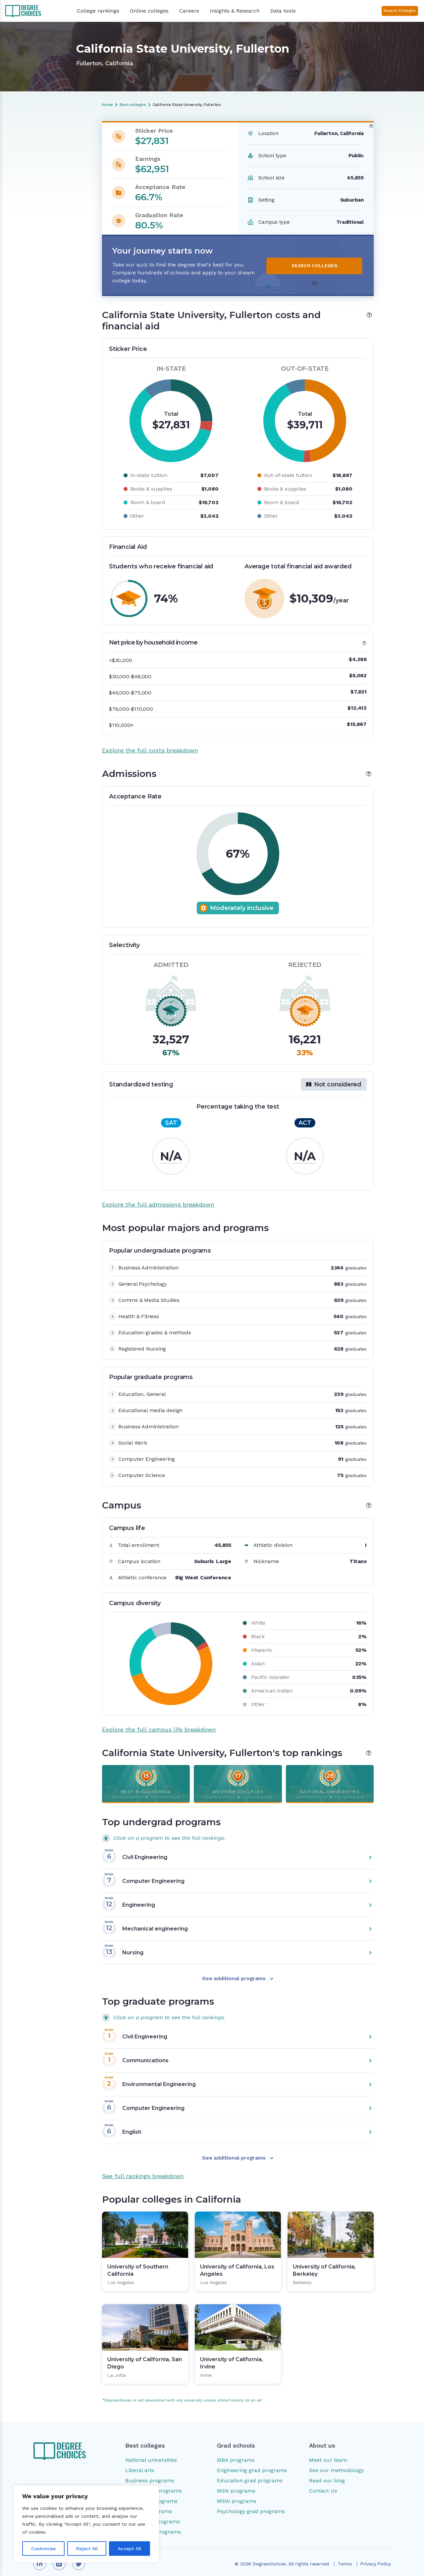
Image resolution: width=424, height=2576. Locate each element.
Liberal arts (139, 2462)
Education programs (151, 2493)
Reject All (87, 2548)
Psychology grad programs (251, 2503)
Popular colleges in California (47, 211)
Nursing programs (148, 2503)
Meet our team (328, 2452)
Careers (189, 11)
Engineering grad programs (252, 2462)
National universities (151, 2452)
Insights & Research (235, 11)
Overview (25, 138)
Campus (24, 189)
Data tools (283, 11)
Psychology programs (152, 2513)
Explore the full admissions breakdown (158, 1196)
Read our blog (327, 2472)
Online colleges (149, 11)
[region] (86, 2524)
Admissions (27, 160)
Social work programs (153, 2524)
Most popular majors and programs (43, 174)
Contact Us (323, 2483)
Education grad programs (250, 2472)
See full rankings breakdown (143, 2168)
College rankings (98, 11)
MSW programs (236, 2493)
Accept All (129, 2548)
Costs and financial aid (40, 149)
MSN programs (236, 2483)
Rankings (24, 200)
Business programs (149, 2472)
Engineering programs (153, 2483)
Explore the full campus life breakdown (159, 1721)
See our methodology (336, 2462)
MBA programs (236, 2452)
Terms (345, 2555)
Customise (43, 2548)
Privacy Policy (375, 2555)
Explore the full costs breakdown (150, 742)
